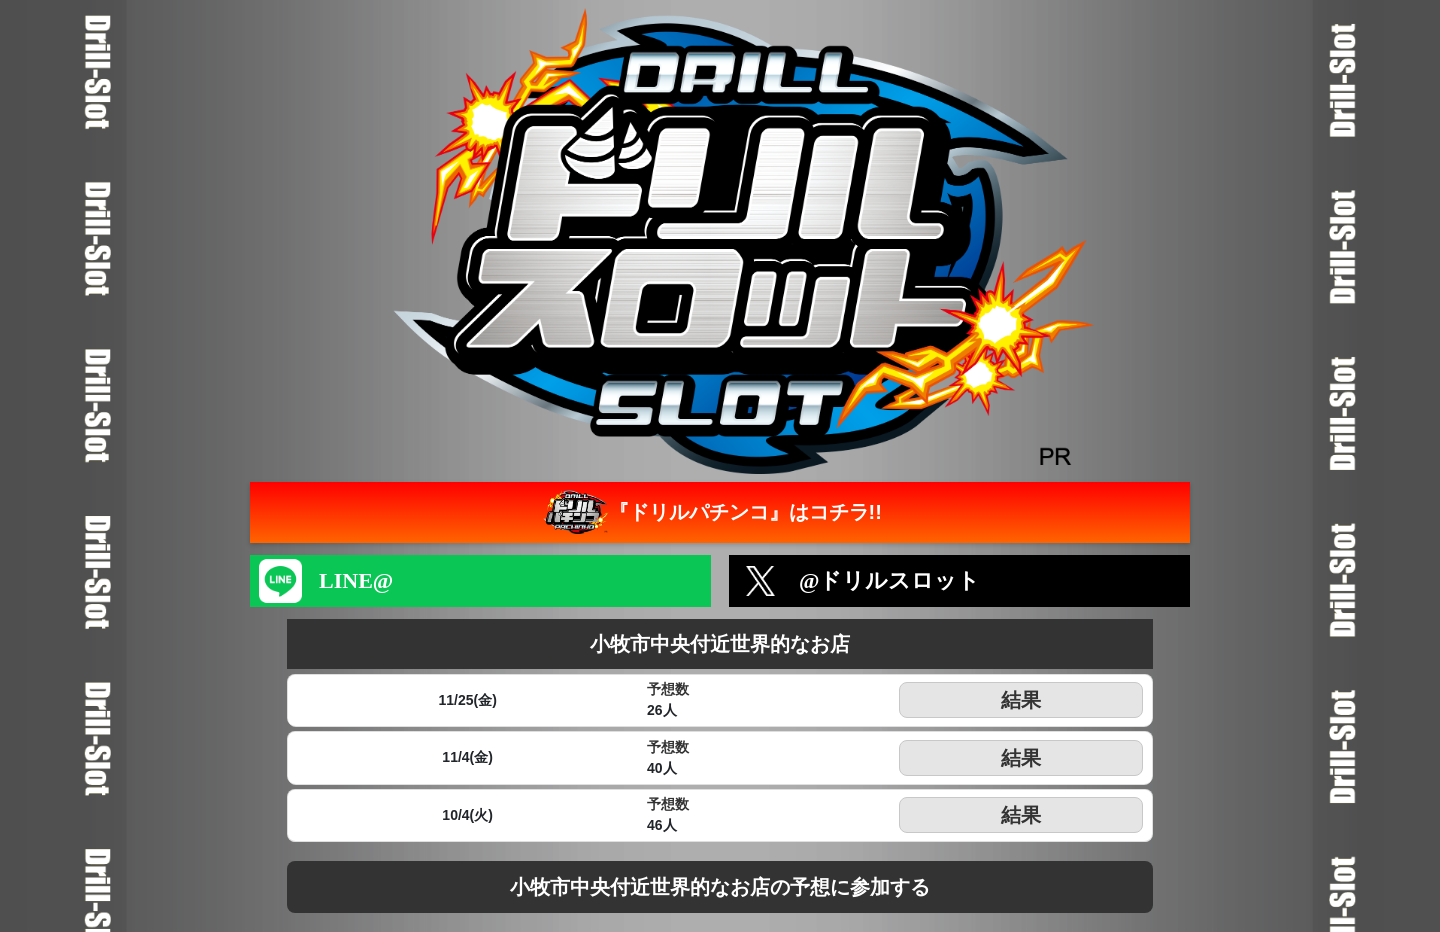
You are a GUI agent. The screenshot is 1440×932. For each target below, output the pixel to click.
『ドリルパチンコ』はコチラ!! (710, 512)
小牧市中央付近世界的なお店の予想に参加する (720, 887)
